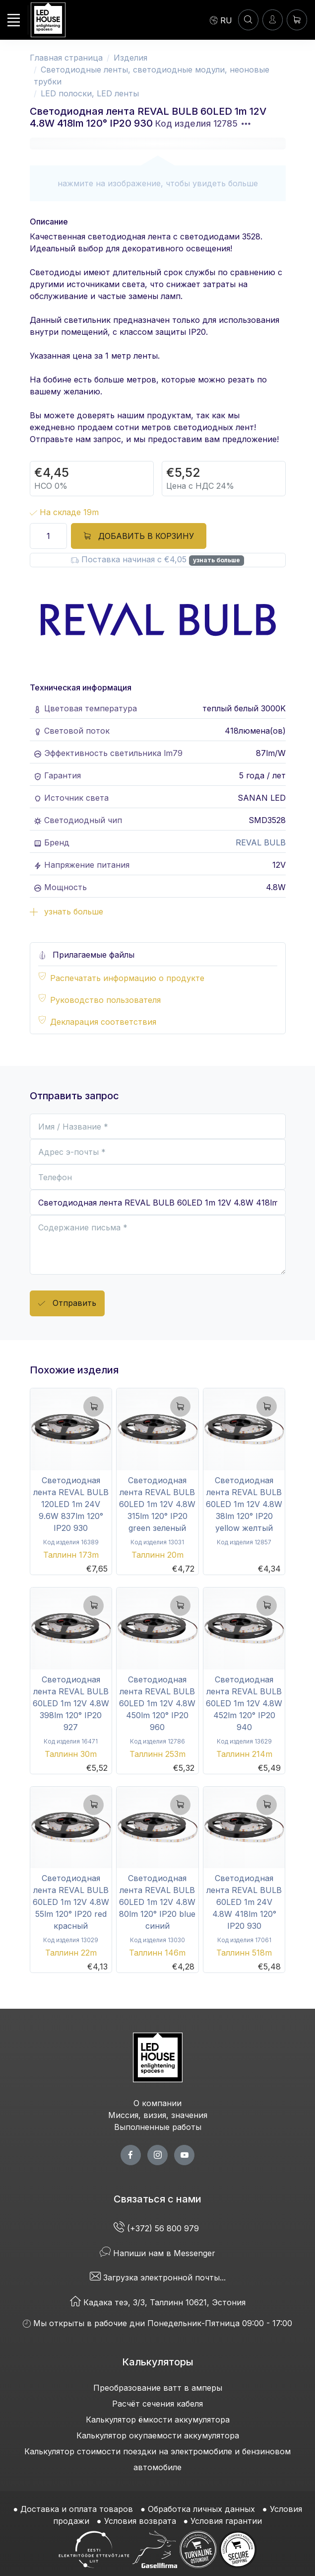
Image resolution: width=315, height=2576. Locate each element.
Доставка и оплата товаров (76, 2509)
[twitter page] (157, 2155)
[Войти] (272, 19)
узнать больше (216, 560)
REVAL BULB (261, 842)
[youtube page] (184, 2155)
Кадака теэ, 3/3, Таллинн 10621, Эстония (158, 2302)
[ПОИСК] (248, 19)
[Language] (221, 19)
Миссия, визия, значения (157, 2115)
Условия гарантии (226, 2521)
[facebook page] (131, 2155)
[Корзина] (297, 19)
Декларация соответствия (103, 1022)
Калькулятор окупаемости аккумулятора (157, 2435)
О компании (157, 2103)
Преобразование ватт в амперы (157, 2388)
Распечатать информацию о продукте (127, 978)
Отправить (67, 1303)
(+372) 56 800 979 (157, 2228)
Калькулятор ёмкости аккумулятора (158, 2419)
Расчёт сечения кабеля (157, 2404)
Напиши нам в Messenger (157, 2253)
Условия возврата (140, 2521)
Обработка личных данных (201, 2509)
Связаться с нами (157, 2199)
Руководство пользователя (105, 1000)
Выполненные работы (157, 2127)
